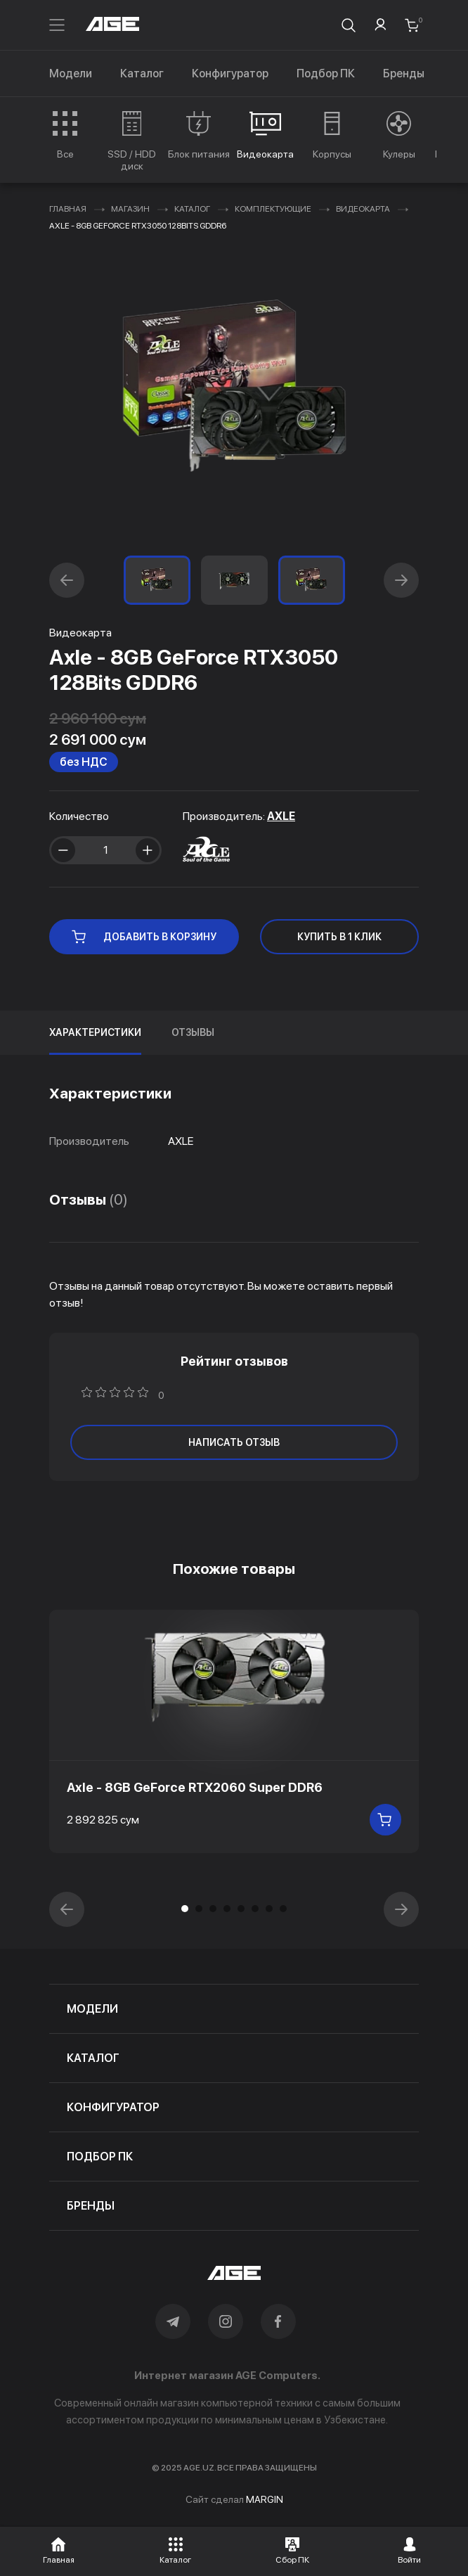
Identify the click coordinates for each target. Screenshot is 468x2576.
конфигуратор (113, 2107)
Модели (70, 73)
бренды (91, 2205)
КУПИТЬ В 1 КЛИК (339, 936)
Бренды (403, 73)
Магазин (130, 209)
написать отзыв (234, 1442)
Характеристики (95, 1032)
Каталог (142, 73)
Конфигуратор (230, 73)
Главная (67, 209)
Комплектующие (273, 209)
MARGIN (264, 2499)
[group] (65, 135)
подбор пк (100, 2156)
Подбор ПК (326, 73)
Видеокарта (363, 209)
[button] (66, 580)
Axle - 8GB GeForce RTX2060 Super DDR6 (195, 1787)
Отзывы (192, 1032)
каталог (93, 2058)
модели (92, 2009)
